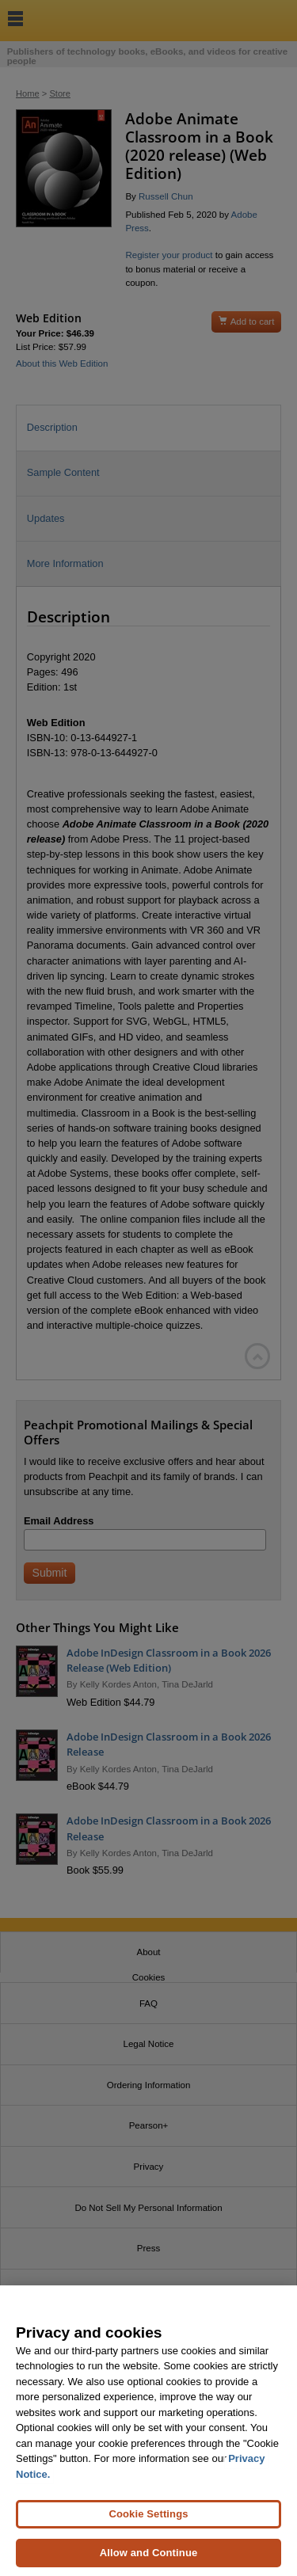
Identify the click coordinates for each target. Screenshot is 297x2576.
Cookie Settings (148, 2526)
